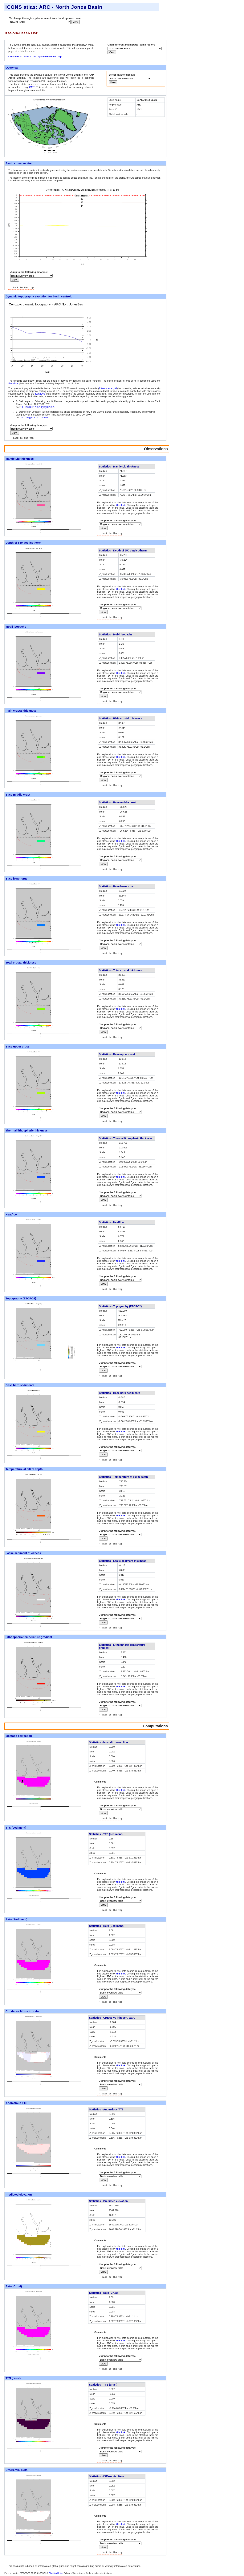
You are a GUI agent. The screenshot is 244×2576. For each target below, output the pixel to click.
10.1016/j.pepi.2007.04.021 (34, 417)
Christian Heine (56, 2573)
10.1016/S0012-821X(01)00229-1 (37, 407)
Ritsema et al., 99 (108, 388)
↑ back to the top (22, 287)
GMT (31, 87)
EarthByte (13, 383)
